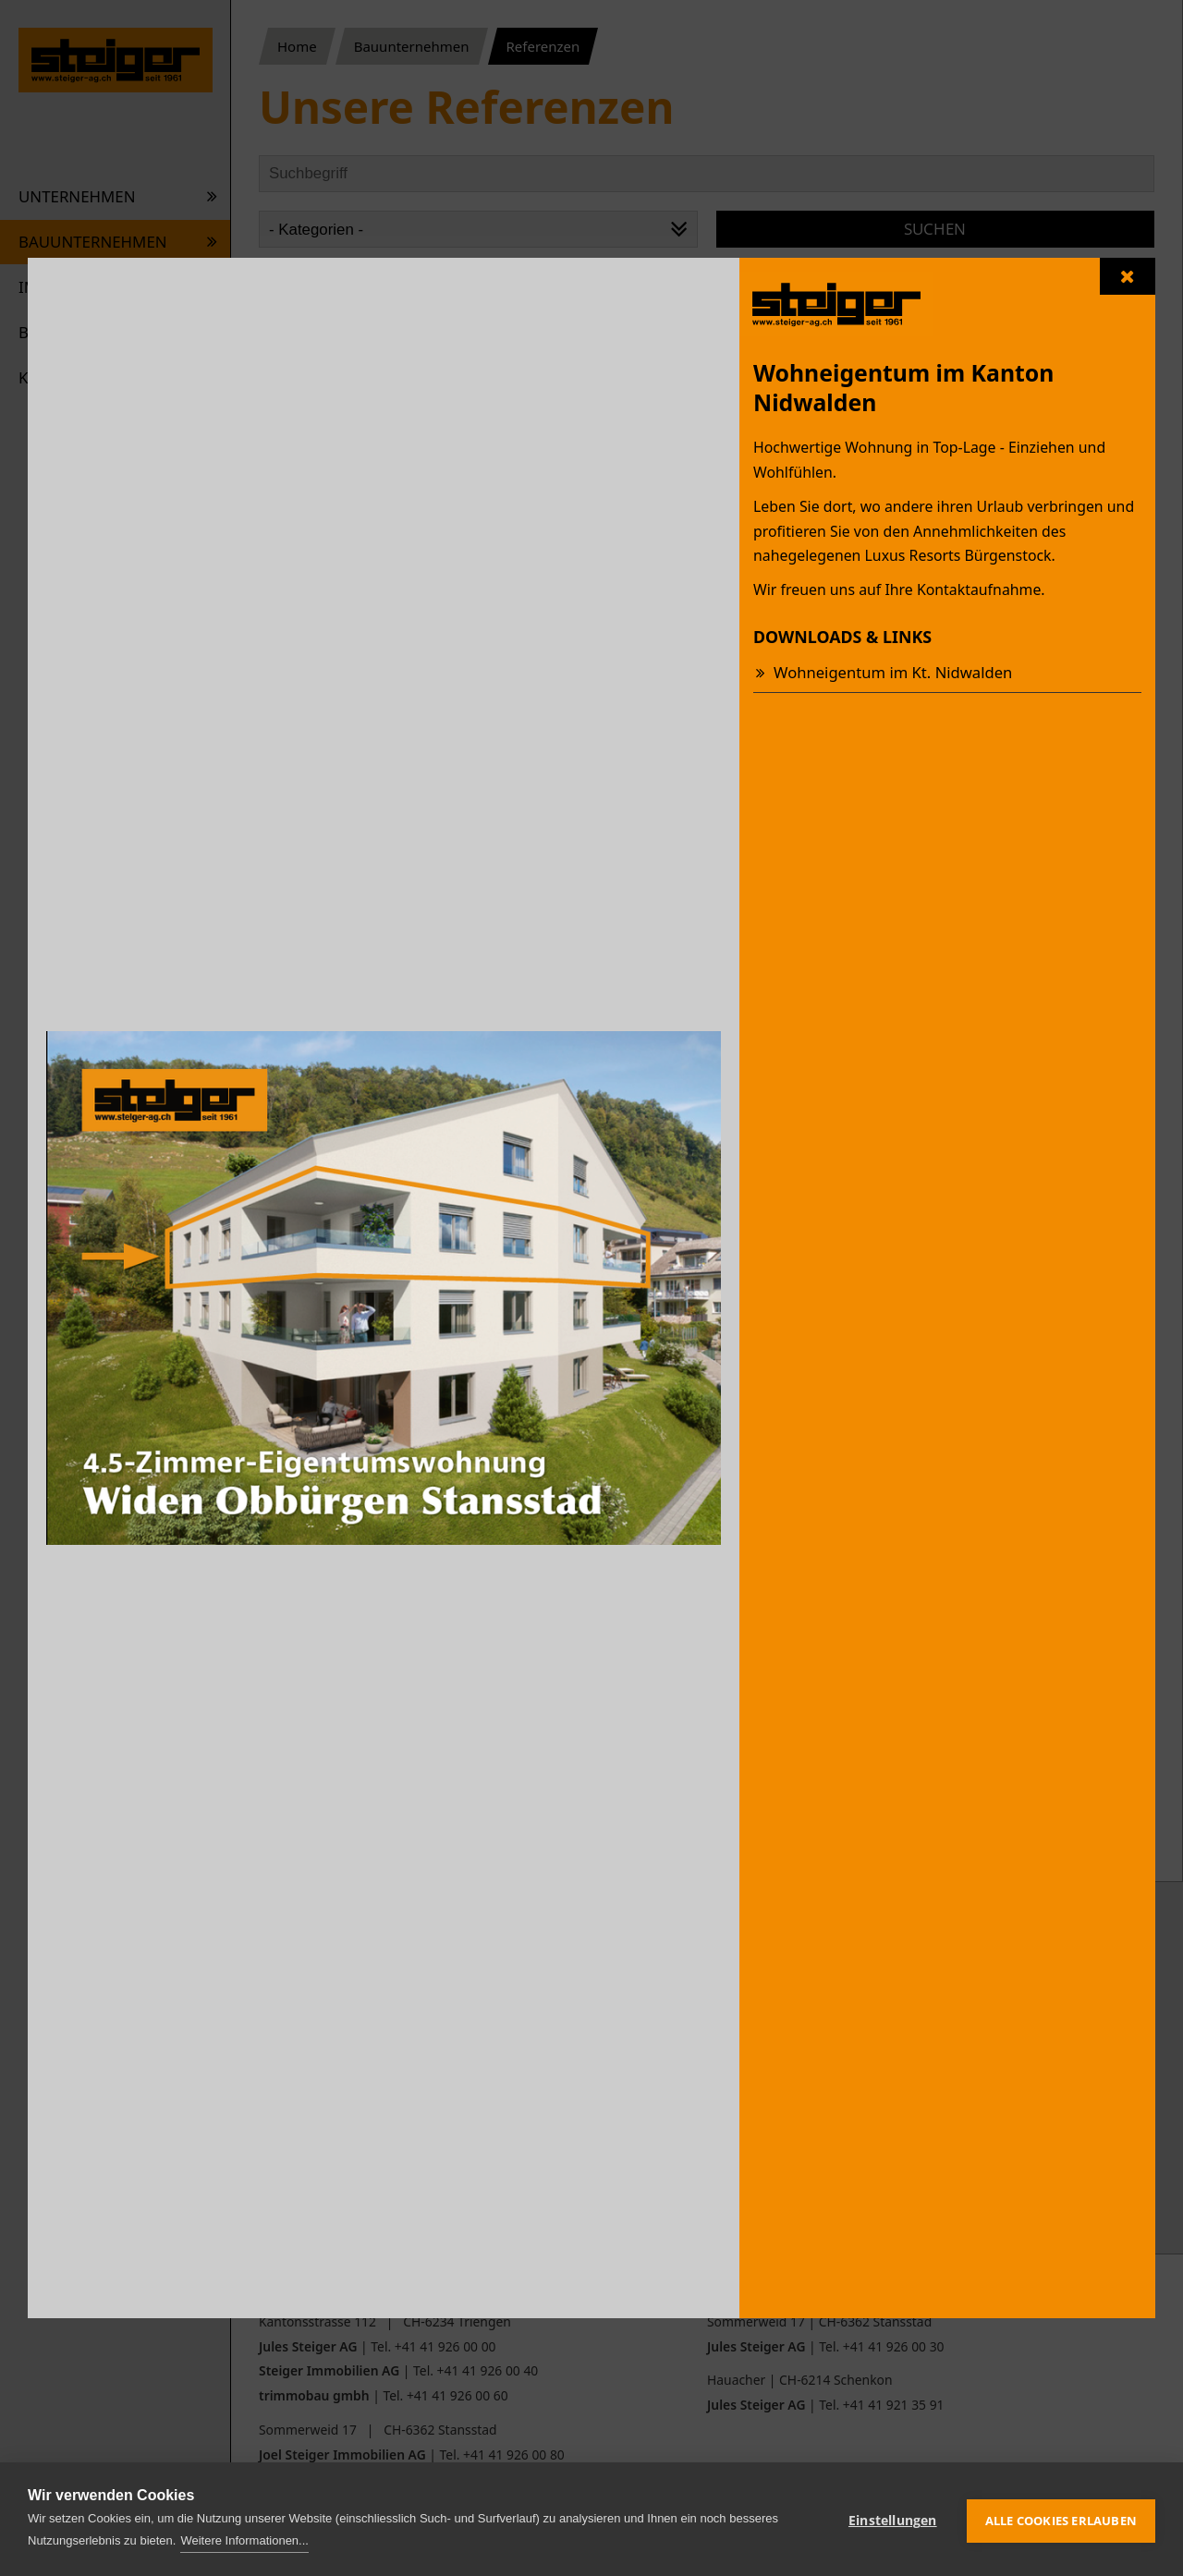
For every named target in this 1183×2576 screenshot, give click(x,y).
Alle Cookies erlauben (1061, 2518)
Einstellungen (892, 2518)
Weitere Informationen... (244, 2540)
